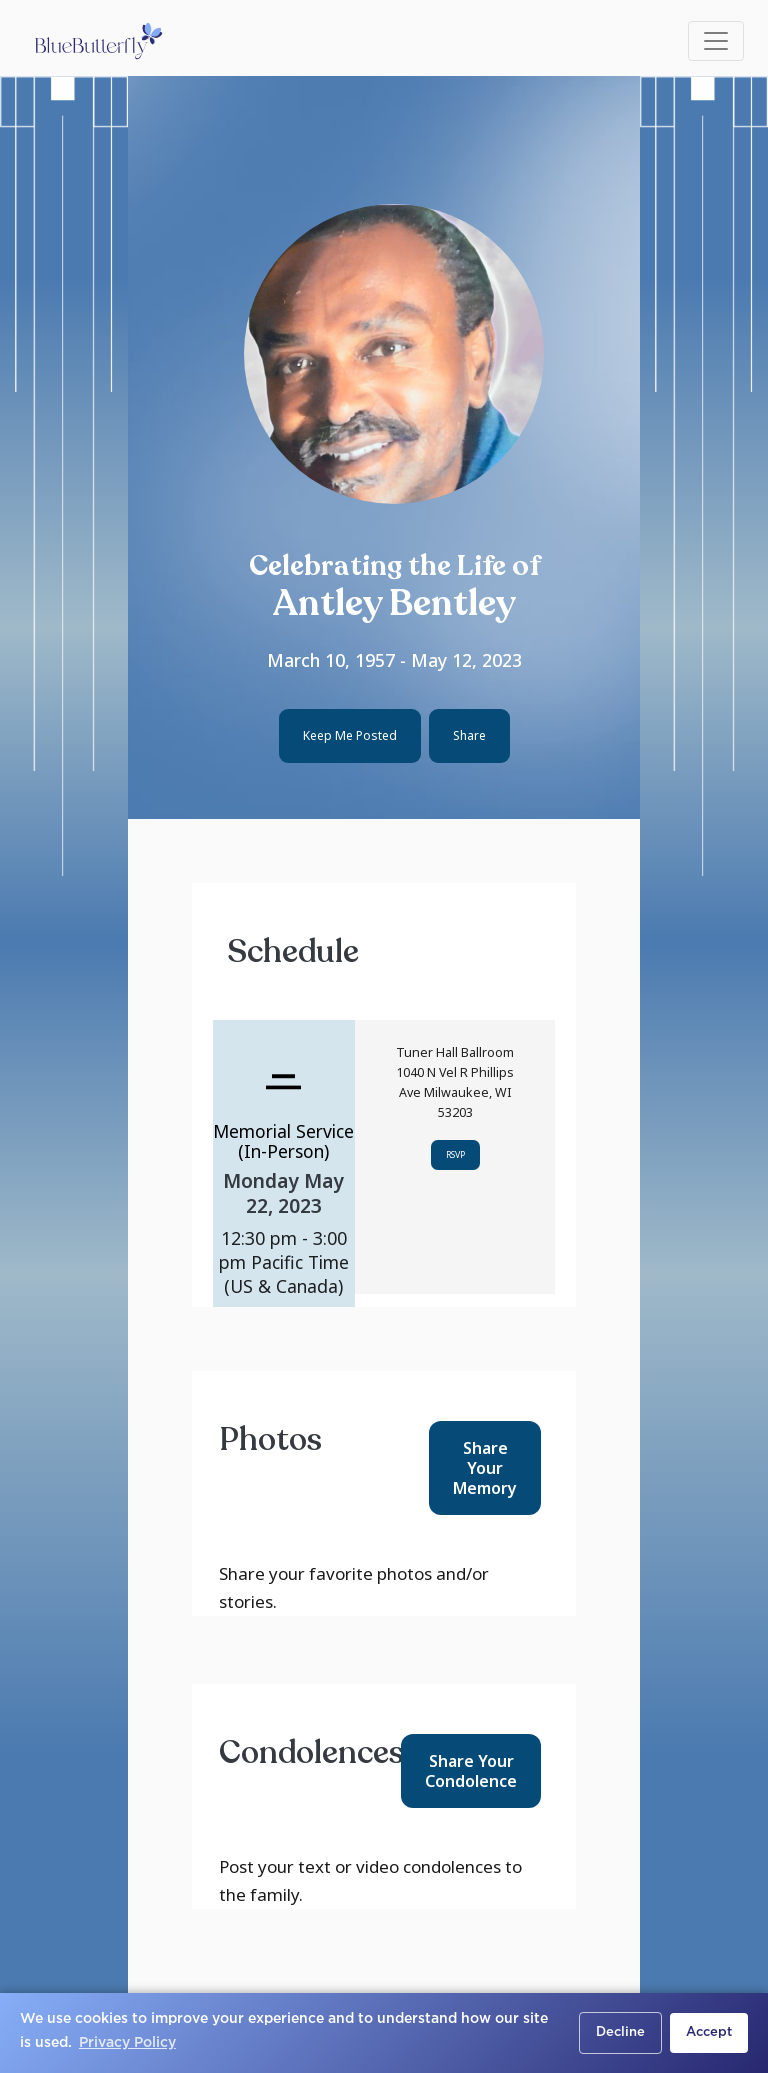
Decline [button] (620, 2032)
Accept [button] (709, 2032)
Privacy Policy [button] (127, 2043)
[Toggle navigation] (716, 41)
